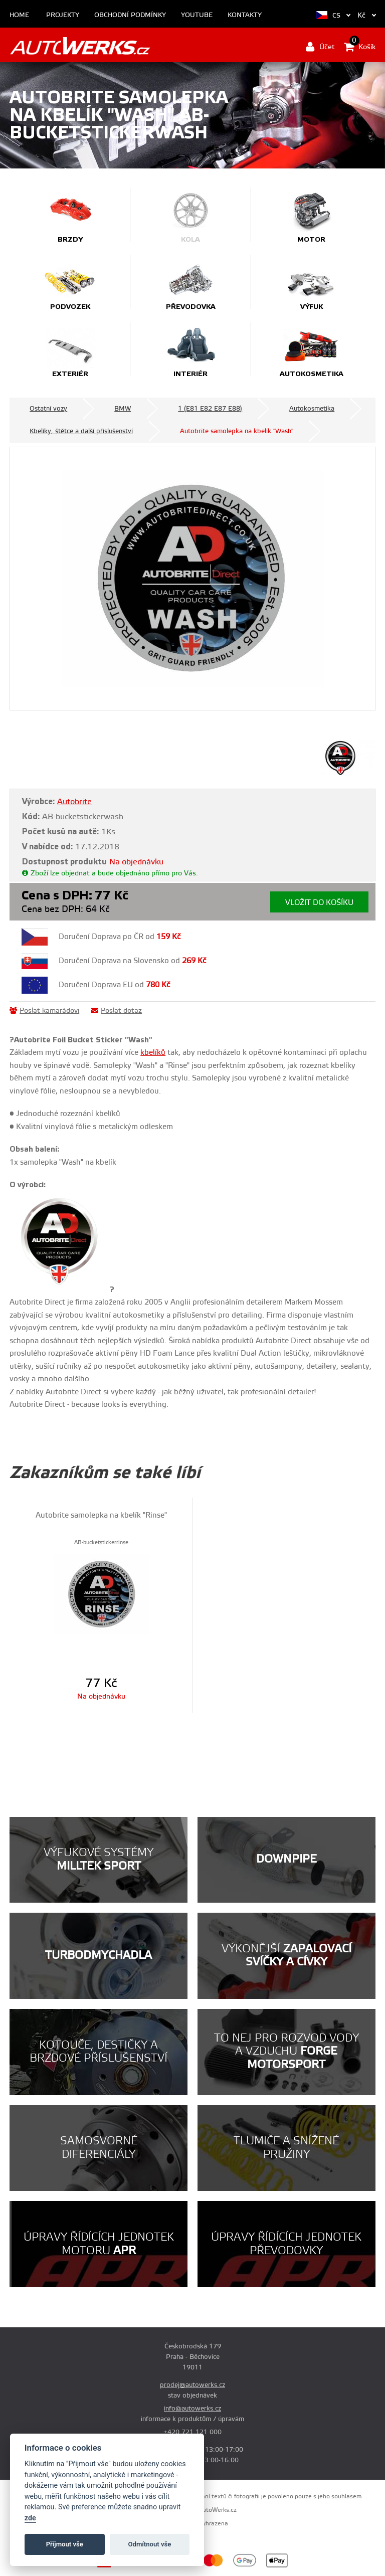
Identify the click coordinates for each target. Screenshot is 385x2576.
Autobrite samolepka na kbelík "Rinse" (101, 1515)
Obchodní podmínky (130, 15)
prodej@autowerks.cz (192, 2385)
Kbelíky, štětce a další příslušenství (81, 431)
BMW (122, 409)
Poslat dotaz (116, 1010)
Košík (359, 47)
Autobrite (74, 802)
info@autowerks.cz (192, 2409)
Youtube (197, 15)
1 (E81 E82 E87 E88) (210, 409)
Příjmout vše (64, 2544)
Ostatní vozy (48, 409)
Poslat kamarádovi (44, 1010)
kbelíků (152, 1052)
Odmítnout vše (149, 2544)
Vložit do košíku (319, 902)
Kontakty (245, 15)
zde (30, 2518)
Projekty (62, 15)
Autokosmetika (311, 409)
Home (19, 15)
